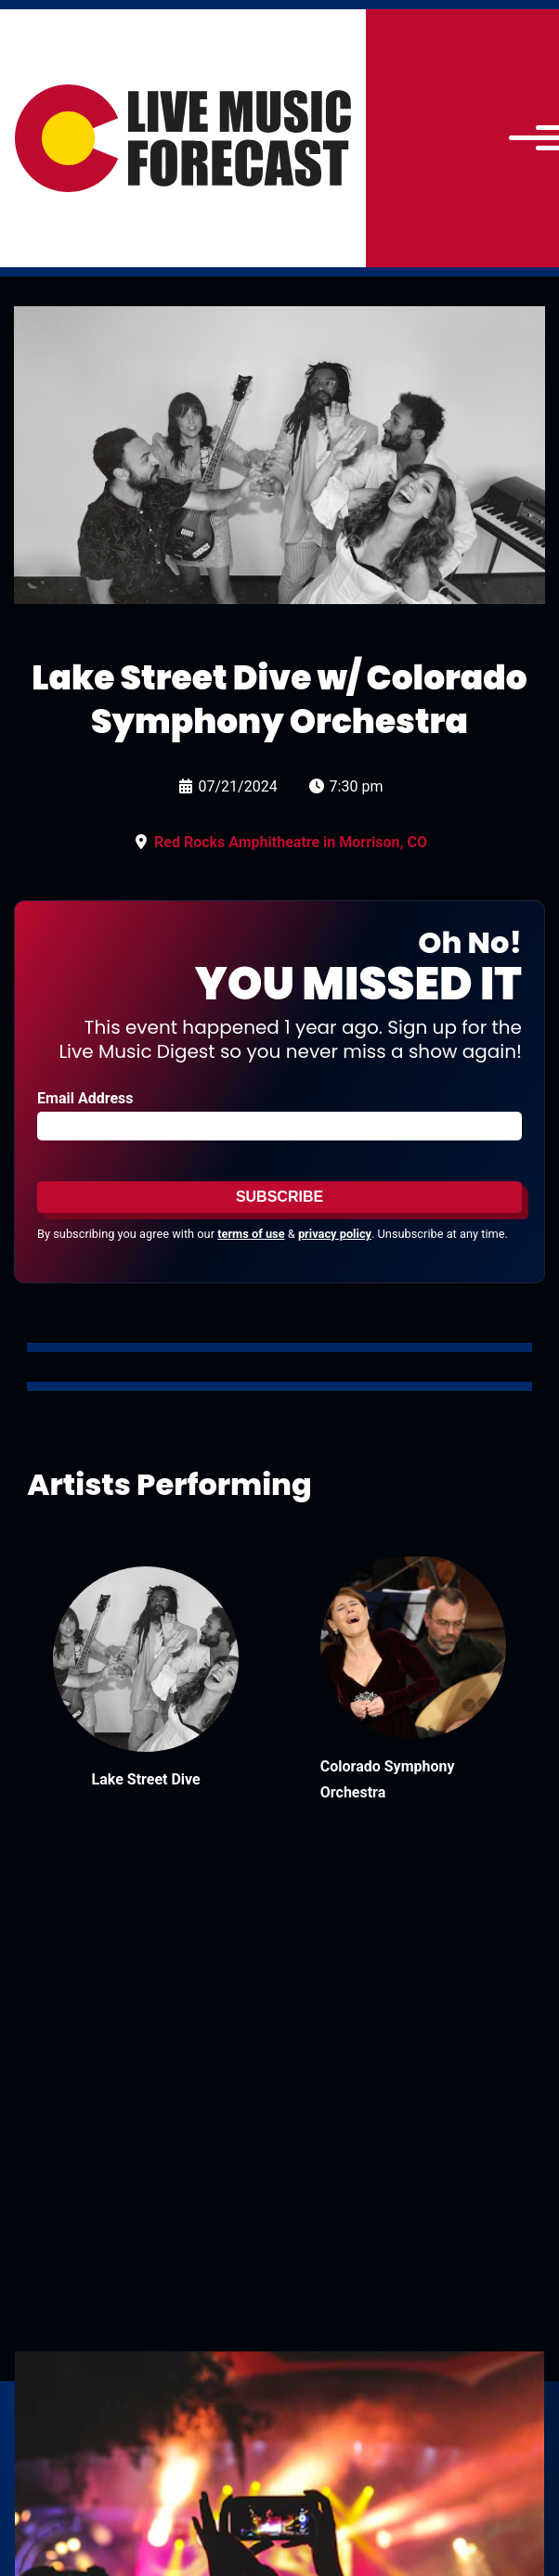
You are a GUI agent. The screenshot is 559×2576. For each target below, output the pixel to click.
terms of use (250, 1234)
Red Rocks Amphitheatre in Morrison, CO (290, 842)
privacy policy (334, 1234)
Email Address (85, 1098)
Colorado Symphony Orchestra (387, 1779)
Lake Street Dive (146, 1779)
